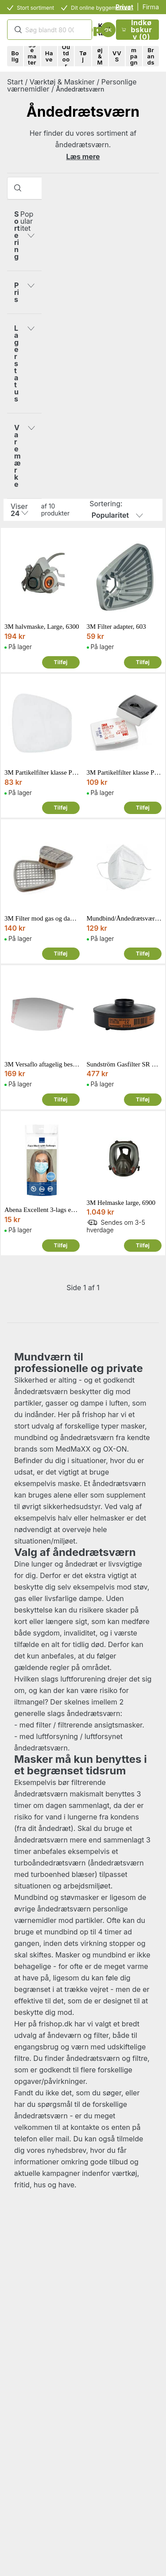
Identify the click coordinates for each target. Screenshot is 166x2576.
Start (15, 81)
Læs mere (83, 156)
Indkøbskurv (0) (137, 29)
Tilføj (60, 662)
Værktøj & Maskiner (62, 81)
